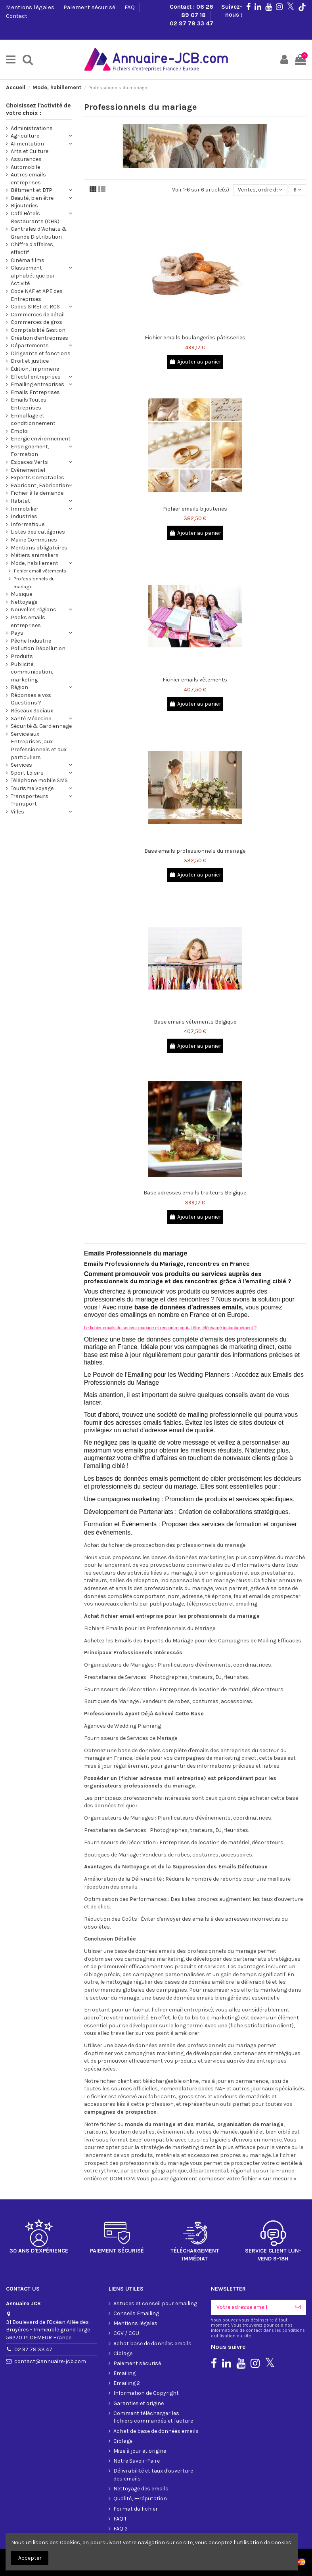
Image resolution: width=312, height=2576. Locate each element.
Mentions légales (31, 7)
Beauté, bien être (32, 198)
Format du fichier (135, 2508)
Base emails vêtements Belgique (195, 1021)
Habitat (20, 501)
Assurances (26, 159)
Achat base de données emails (152, 2343)
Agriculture (25, 135)
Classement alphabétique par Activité (33, 275)
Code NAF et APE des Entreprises (37, 295)
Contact (16, 15)
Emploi (20, 431)
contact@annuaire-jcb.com (50, 2361)
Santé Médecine (31, 718)
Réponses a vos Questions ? (31, 699)
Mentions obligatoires (39, 547)
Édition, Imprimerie (35, 369)
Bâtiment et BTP (31, 190)
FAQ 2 (120, 2528)
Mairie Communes (34, 539)
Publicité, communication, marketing (32, 672)
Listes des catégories (38, 531)
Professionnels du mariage (34, 582)
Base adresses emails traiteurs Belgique (195, 1192)
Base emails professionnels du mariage (194, 851)
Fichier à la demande (37, 493)
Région (19, 687)
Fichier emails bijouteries (195, 508)
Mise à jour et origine (139, 2451)
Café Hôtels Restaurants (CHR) (35, 217)
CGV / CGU (126, 2333)
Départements (30, 345)
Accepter (30, 2558)
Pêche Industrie (31, 640)
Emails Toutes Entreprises (28, 403)
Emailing (124, 2373)
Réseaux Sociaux (32, 710)
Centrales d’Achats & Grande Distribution (39, 233)
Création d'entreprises (39, 338)
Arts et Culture (29, 151)
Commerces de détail (38, 314)
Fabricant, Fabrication (40, 485)
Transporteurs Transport (29, 800)
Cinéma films (27, 260)
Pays (17, 633)
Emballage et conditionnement (33, 419)
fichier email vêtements (39, 571)
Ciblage (122, 2353)
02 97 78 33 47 (191, 23)
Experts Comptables (37, 477)
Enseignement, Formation (30, 450)
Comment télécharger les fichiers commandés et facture (153, 2417)
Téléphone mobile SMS (39, 780)
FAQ (130, 7)
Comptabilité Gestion (38, 330)
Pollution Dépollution (38, 648)
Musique (21, 594)
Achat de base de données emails (156, 2431)
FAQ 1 (119, 2518)
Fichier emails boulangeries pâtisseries (195, 337)
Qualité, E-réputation (140, 2498)
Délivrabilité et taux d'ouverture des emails (153, 2474)
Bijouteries (24, 205)
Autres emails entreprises (28, 178)
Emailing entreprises (37, 384)
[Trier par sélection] (260, 190)
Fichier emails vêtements (195, 679)
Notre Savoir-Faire (136, 2460)
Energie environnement (41, 438)
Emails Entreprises (35, 392)
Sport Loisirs (27, 772)
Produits (22, 656)
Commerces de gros (36, 322)
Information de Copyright (146, 2393)
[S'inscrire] (297, 2307)
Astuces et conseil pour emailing (155, 2303)
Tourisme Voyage (32, 788)
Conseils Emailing (136, 2313)
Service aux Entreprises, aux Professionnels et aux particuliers (39, 746)
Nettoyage (24, 602)
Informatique (27, 524)
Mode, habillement (34, 563)
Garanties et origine (138, 2403)
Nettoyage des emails (140, 2488)
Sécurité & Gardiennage (41, 726)
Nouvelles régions (33, 609)
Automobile (25, 167)
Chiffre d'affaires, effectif (32, 248)
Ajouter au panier (195, 361)
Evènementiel (28, 470)
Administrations (32, 128)
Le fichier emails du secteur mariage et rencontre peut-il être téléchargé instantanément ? (170, 1327)
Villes (17, 811)
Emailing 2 (126, 2383)
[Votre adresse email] (250, 2307)
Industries (24, 516)
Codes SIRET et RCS (35, 306)
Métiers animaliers (35, 555)
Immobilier (24, 508)
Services (21, 765)
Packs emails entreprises (28, 621)
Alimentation (27, 143)
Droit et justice (30, 361)
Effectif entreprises (36, 376)
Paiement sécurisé (90, 7)
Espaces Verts (29, 462)
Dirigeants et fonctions (41, 353)
